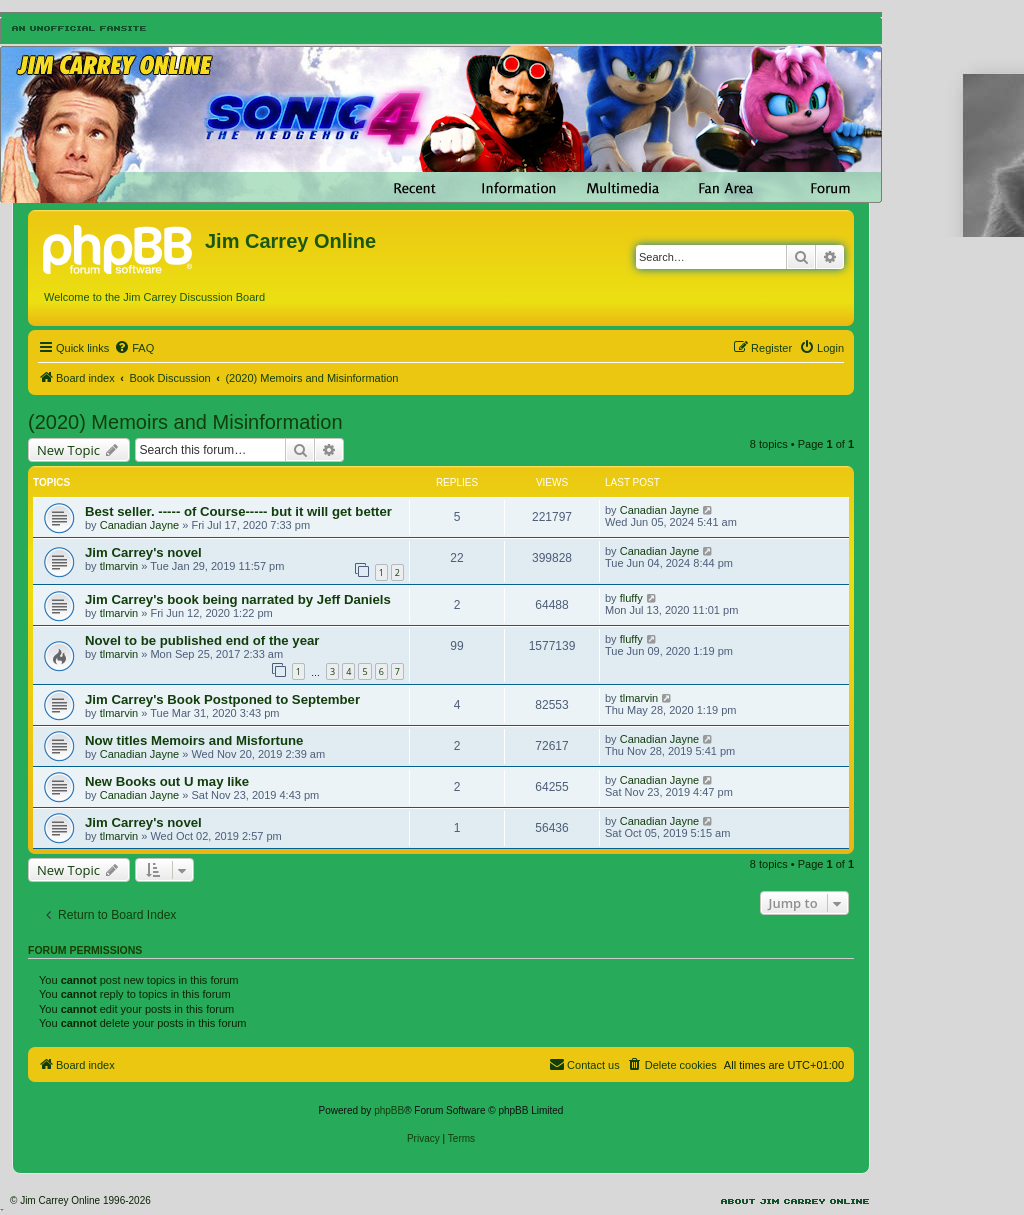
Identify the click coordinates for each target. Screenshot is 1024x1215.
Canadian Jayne (140, 525)
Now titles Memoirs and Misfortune (194, 740)
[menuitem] (134, 348)
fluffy (631, 598)
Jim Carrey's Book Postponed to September (222, 699)
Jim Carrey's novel (143, 552)
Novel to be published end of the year (202, 640)
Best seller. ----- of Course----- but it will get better (238, 511)
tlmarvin (119, 566)
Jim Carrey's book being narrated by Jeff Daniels (238, 599)
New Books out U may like (167, 781)
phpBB (389, 1110)
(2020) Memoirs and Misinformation (185, 422)
